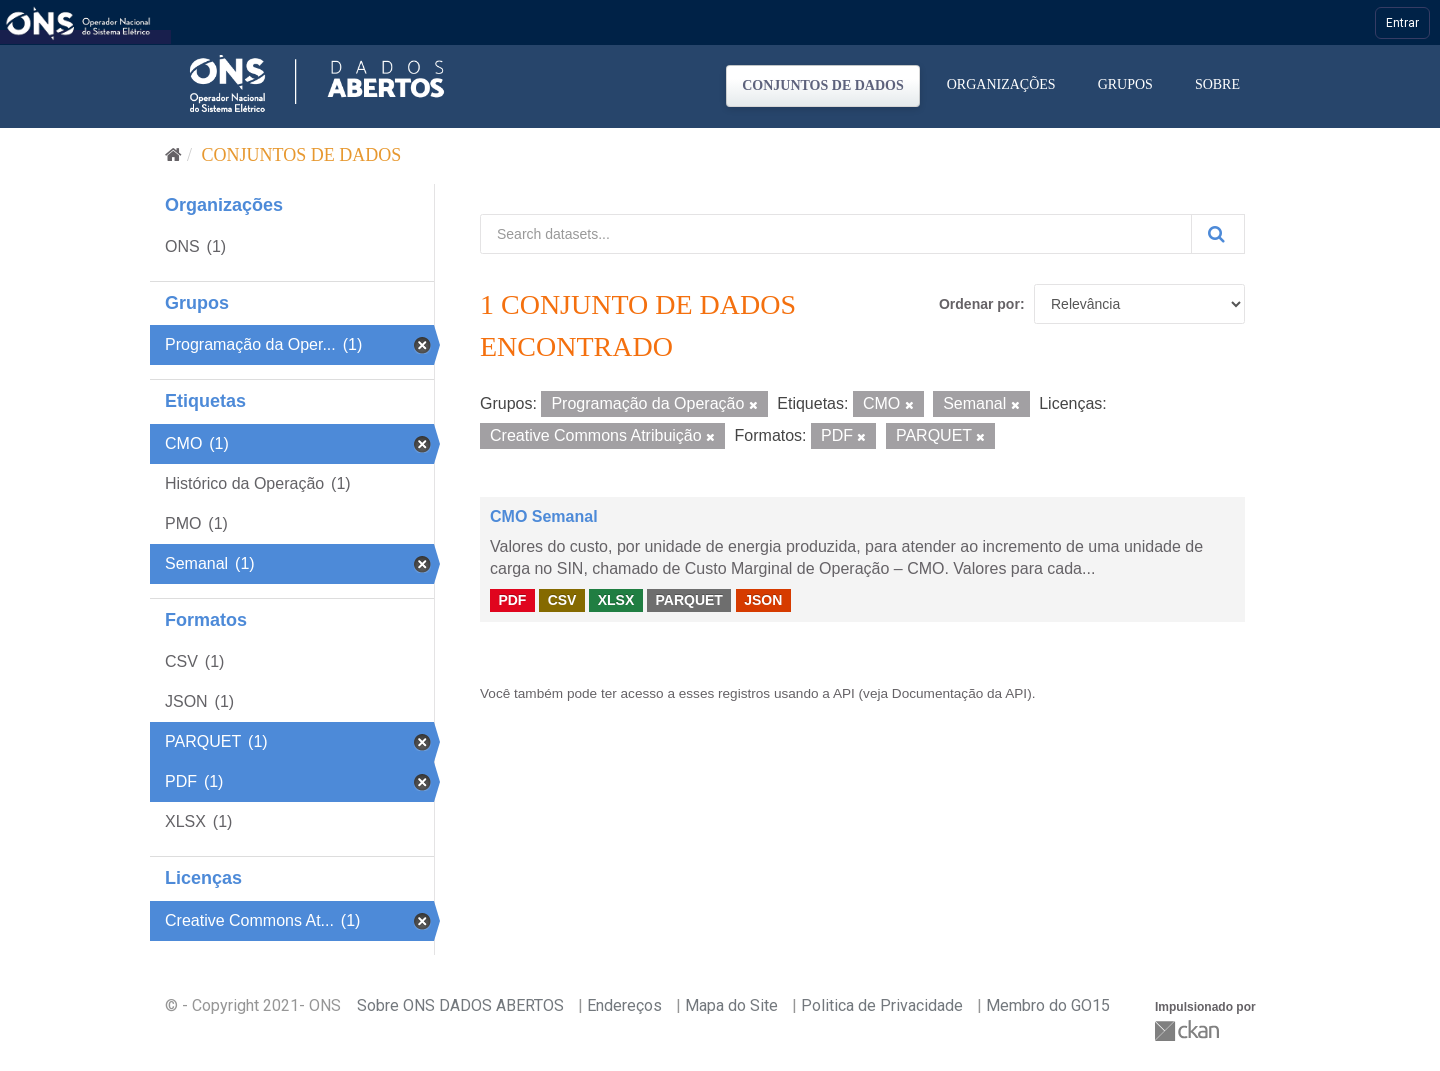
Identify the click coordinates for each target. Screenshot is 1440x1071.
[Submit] (1218, 234)
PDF (512, 600)
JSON (763, 600)
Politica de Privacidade (882, 1005)
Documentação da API (959, 693)
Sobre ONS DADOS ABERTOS (460, 1005)
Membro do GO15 (1048, 1005)
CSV (562, 600)
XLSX (616, 600)
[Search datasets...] (836, 234)
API (844, 693)
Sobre (1217, 84)
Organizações (1001, 84)
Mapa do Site (731, 1005)
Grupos (1125, 84)
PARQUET (688, 600)
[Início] (173, 155)
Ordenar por (979, 304)
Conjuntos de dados (823, 85)
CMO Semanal (544, 516)
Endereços (624, 1005)
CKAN (1189, 1030)
